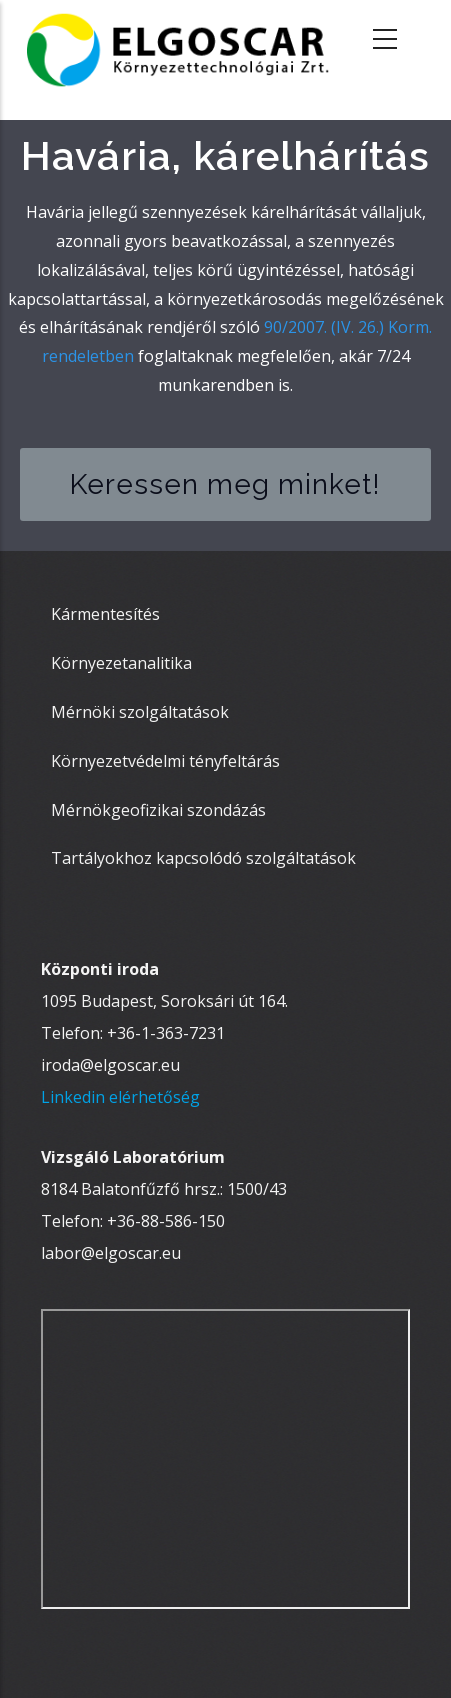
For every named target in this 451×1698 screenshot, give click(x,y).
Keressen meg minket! (225, 484)
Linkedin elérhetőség (120, 1097)
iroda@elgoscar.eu (110, 1065)
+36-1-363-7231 (166, 1033)
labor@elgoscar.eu (111, 1253)
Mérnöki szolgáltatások (140, 712)
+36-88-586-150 (166, 1221)
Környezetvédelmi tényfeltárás (165, 761)
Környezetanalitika (121, 663)
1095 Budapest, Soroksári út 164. (164, 1001)
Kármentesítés (105, 614)
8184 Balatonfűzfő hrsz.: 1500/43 (164, 1189)
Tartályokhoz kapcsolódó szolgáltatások (203, 858)
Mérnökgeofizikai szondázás (158, 810)
